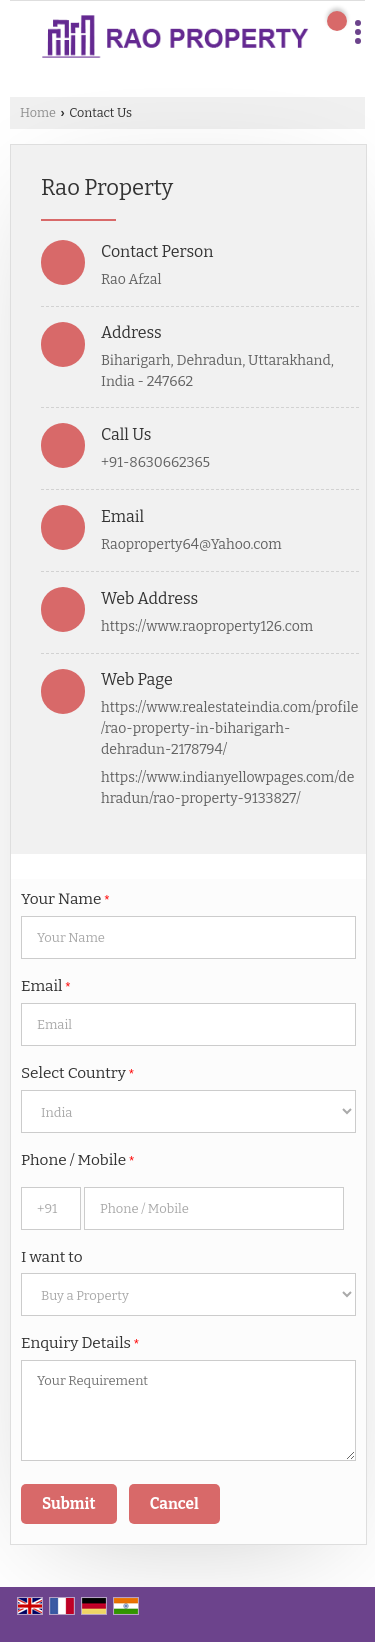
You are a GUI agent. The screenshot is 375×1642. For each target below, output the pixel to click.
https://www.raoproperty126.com (207, 626)
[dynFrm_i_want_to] (188, 1294)
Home (38, 112)
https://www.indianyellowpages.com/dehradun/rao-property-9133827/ (227, 788)
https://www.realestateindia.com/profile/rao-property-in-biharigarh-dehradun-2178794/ (229, 728)
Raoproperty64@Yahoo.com (191, 544)
